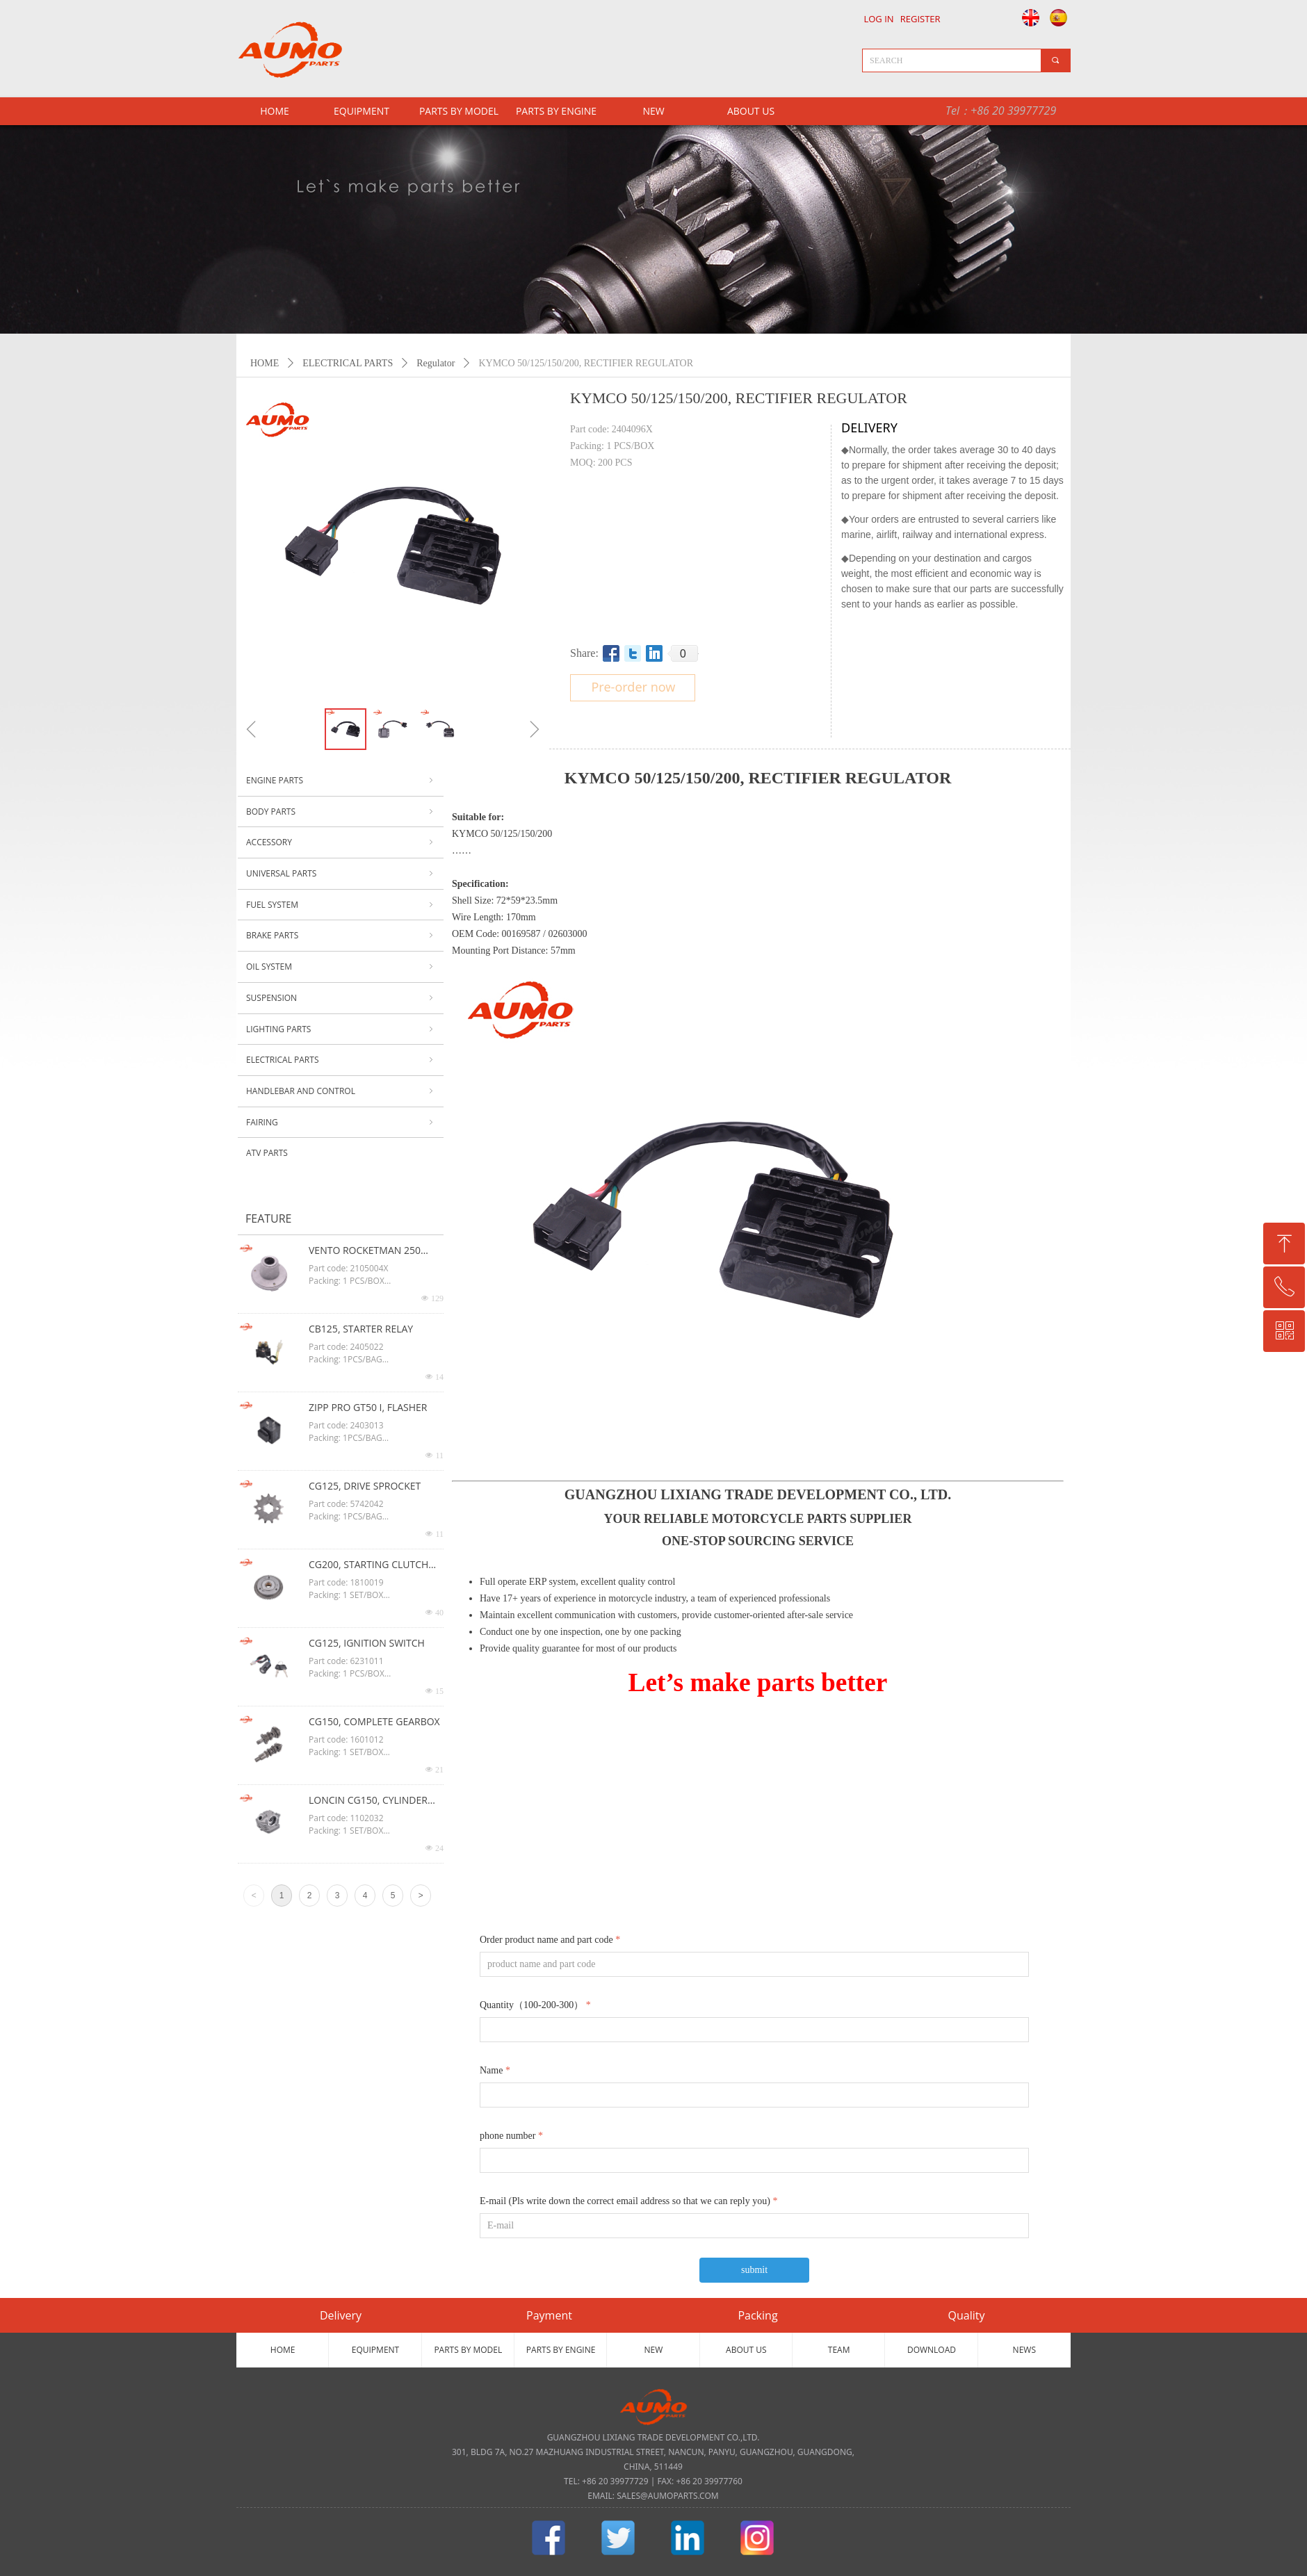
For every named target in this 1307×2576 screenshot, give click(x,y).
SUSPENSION (340, 998)
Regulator (435, 363)
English (1027, 17)
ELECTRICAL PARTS (347, 363)
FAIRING (340, 1123)
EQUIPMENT (361, 110)
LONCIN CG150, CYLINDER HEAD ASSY (368, 1801)
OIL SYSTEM (340, 967)
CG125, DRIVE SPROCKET (365, 1485)
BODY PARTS (340, 812)
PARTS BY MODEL (458, 110)
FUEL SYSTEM (340, 905)
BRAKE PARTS (340, 936)
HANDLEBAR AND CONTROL (340, 1091)
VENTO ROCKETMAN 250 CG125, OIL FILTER (365, 1251)
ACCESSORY (340, 842)
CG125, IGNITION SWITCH (367, 1642)
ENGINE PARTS (340, 781)
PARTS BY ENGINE (556, 110)
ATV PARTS (267, 1153)
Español (1060, 17)
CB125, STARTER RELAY (361, 1328)
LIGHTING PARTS (340, 1029)
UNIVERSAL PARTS (340, 874)
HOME (264, 363)
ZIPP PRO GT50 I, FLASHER (368, 1407)
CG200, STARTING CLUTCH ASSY (368, 1565)
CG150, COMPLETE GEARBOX (374, 1721)
